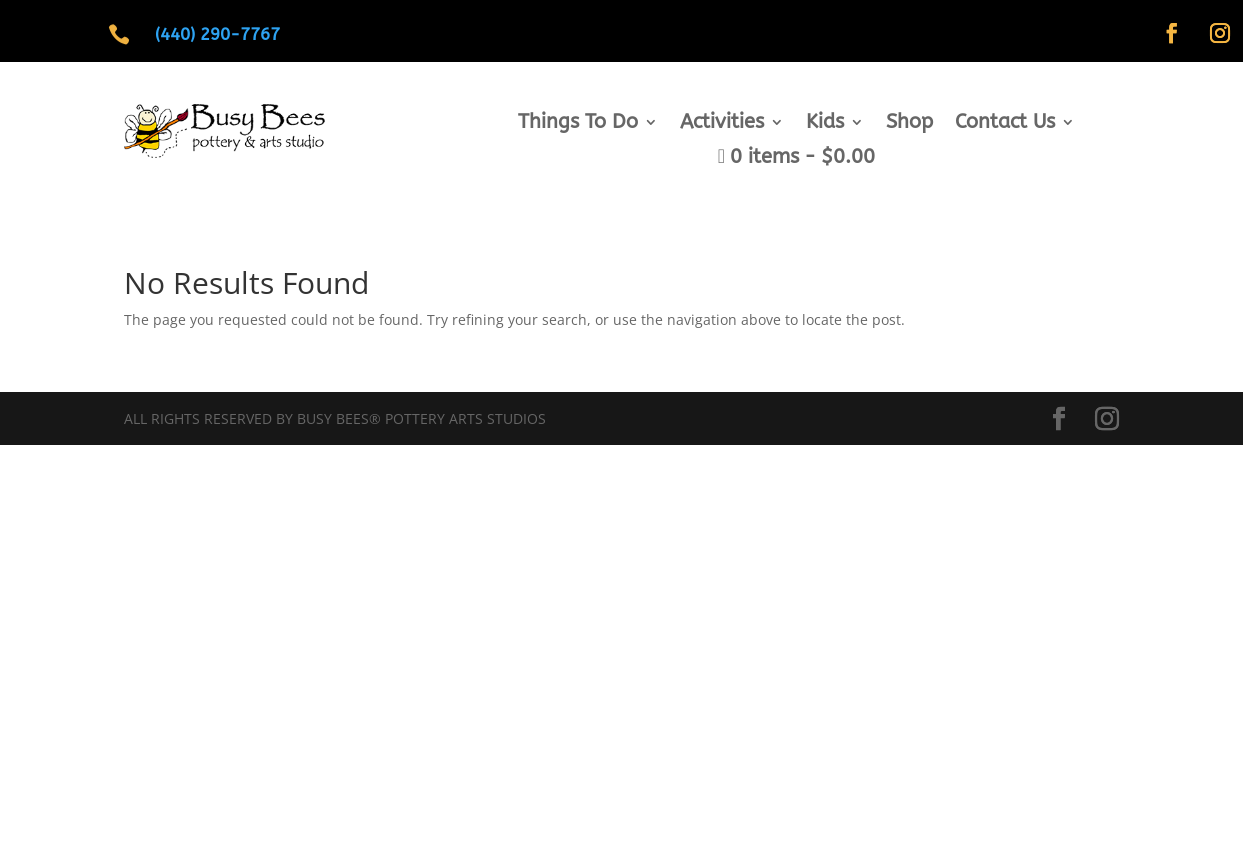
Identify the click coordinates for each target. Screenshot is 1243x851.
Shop (909, 124)
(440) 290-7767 (217, 34)
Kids (825, 124)
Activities (722, 124)
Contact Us (1005, 124)
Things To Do (578, 124)
